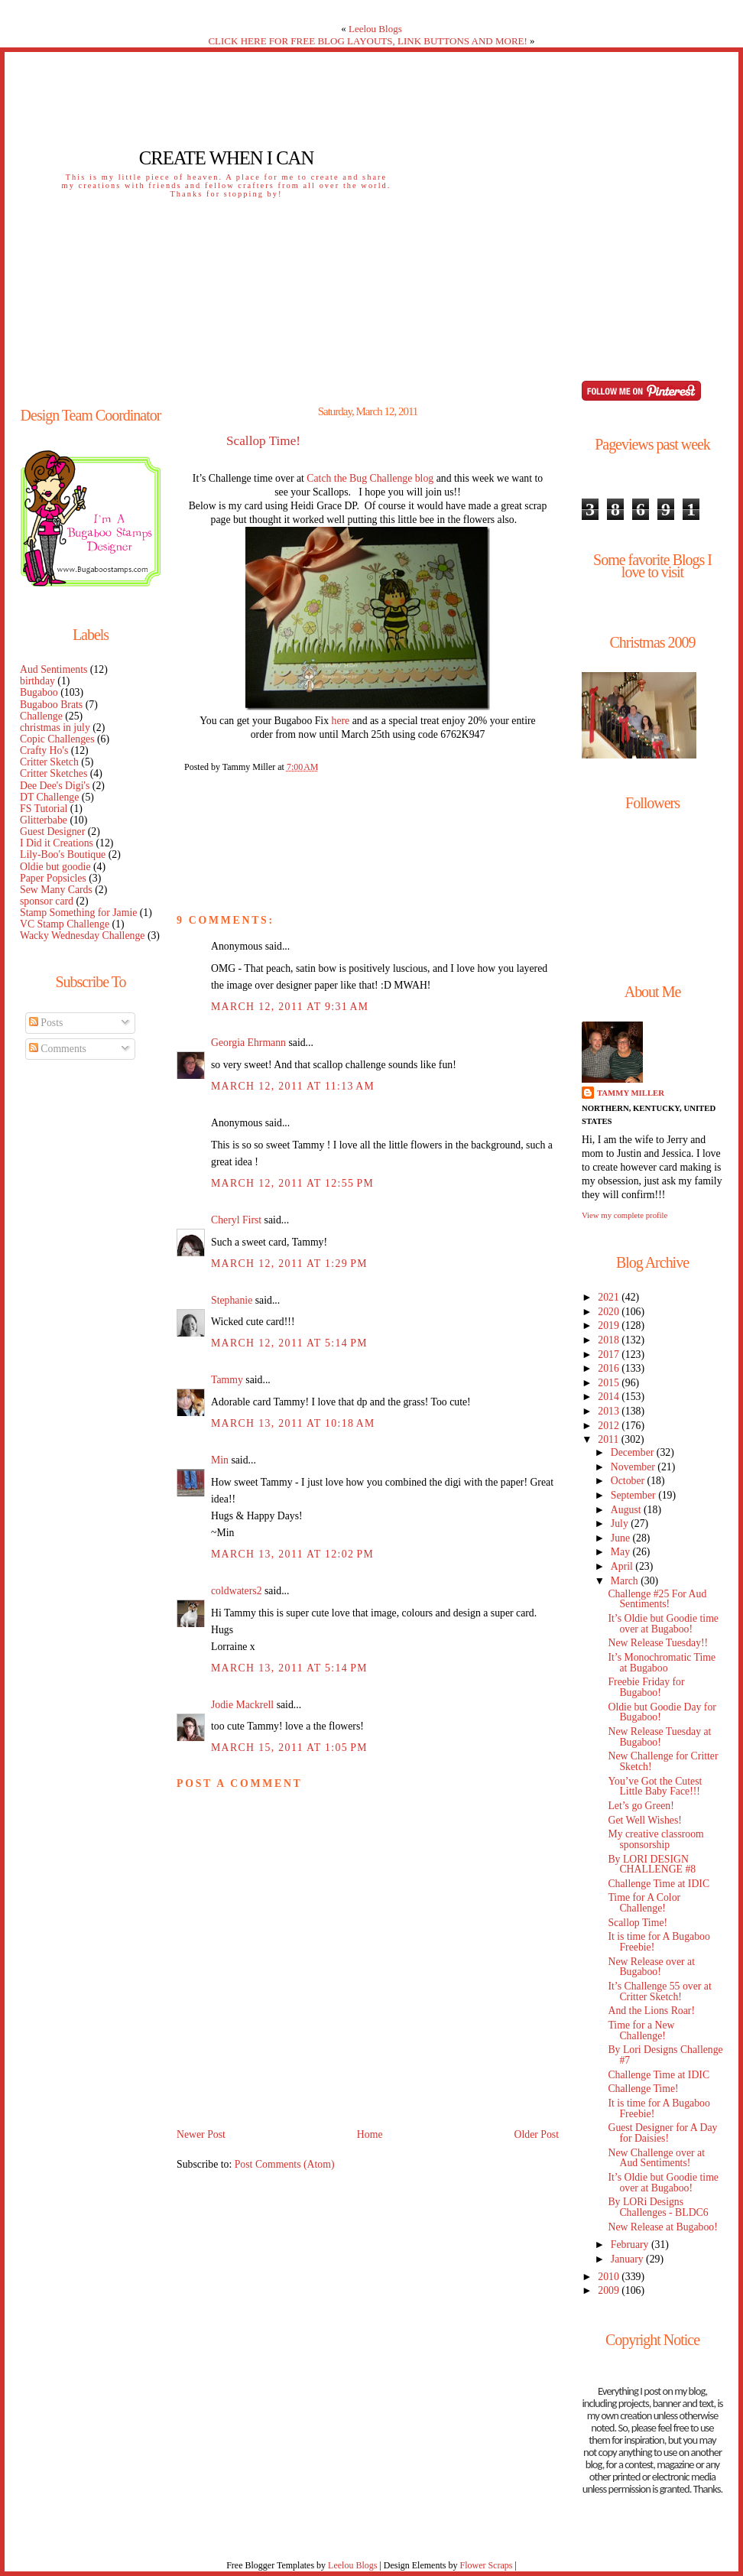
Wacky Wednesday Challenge (82, 935)
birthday (37, 681)
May (622, 1552)
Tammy (227, 1379)
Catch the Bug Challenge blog (370, 478)
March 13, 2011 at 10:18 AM (293, 1423)
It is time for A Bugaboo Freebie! (658, 1942)
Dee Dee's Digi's (54, 785)
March (626, 1581)
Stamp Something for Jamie (78, 912)
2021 (609, 1297)
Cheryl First (236, 1220)
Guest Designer (52, 831)
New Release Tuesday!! (658, 1643)
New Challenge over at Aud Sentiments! (656, 2158)
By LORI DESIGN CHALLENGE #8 (652, 1864)
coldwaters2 (236, 1591)
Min (220, 1460)
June (622, 1538)
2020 (609, 1311)
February (631, 2244)
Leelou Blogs (375, 28)
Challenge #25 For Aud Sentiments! (657, 1599)
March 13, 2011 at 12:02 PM (292, 1554)
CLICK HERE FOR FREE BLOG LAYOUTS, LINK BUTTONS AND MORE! (367, 41)
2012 (609, 1425)
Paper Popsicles (53, 878)
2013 (609, 1411)
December (634, 1452)
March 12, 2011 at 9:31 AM (289, 1006)
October (629, 1480)
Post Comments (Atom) (285, 2164)
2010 (609, 2276)
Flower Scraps (485, 2565)
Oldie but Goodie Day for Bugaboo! (661, 1712)
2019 (609, 1325)
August (627, 1509)
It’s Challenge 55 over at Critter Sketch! (659, 1991)
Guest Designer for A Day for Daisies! (662, 2133)
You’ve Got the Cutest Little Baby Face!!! (655, 1786)
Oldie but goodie (55, 866)
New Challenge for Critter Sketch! (663, 1761)
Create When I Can (226, 158)
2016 (609, 1368)
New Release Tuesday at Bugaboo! (659, 1737)
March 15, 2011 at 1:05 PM (289, 1747)
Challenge (41, 716)
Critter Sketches (53, 773)
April (623, 1566)
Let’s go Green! (640, 1805)
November (634, 1467)
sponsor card (46, 901)
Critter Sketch (49, 762)
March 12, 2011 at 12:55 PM (292, 1183)
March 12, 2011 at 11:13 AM (293, 1086)
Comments (57, 1048)
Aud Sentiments (53, 669)
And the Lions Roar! (651, 2010)
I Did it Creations (56, 843)
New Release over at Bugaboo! (651, 1967)
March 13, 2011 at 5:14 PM (289, 1668)
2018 (609, 1340)
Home (370, 2134)
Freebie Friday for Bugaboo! (646, 1687)
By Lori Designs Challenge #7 (665, 2055)
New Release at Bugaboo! (662, 2227)
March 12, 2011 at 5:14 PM (289, 1343)
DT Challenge (49, 797)
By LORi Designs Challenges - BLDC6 (658, 2207)
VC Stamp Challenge (64, 924)
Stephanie (231, 1300)
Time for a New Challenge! (641, 2030)
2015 (609, 1383)
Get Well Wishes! (644, 1820)
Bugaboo (39, 692)
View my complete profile (624, 1215)
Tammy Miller (630, 1092)
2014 (609, 1396)
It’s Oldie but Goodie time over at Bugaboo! (663, 1624)
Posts (46, 1022)
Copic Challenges (57, 739)
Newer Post (201, 2134)
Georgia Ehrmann (248, 1042)
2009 (609, 2290)
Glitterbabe (43, 820)
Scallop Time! (263, 441)
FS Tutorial (43, 808)
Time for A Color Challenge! (644, 1903)
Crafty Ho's (44, 750)
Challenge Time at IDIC (658, 1883)
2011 (609, 1439)
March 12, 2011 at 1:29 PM (289, 1263)
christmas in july (55, 727)
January (628, 2259)
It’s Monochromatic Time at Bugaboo (661, 1663)
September (634, 1495)
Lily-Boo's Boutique (62, 854)
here (341, 720)
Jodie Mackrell (242, 1704)
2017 (609, 1354)
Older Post (536, 2134)
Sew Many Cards (56, 889)
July (621, 1523)
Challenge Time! (643, 2088)
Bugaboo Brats (51, 704)
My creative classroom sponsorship (655, 1839)
